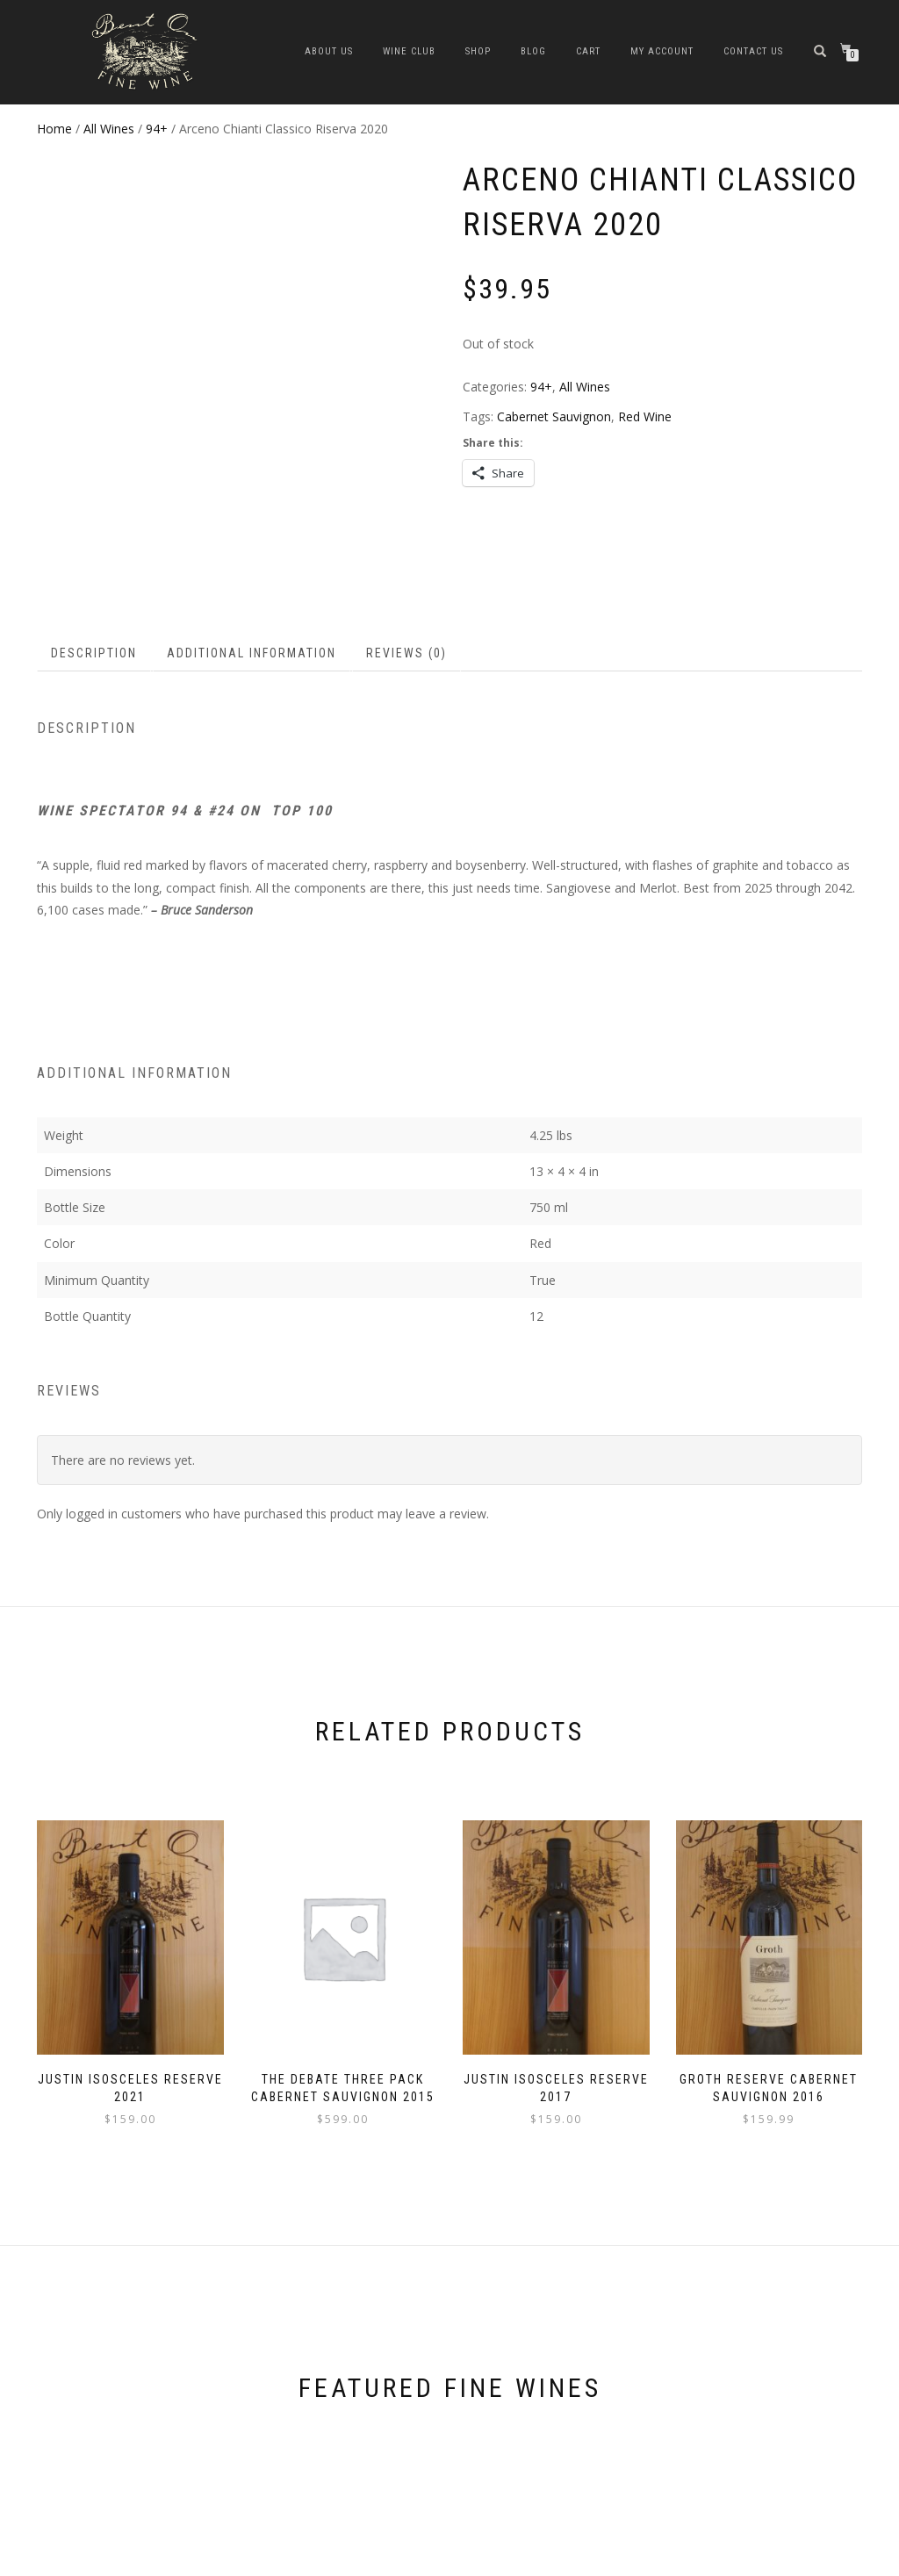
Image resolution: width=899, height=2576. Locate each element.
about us (329, 51)
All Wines (108, 128)
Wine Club (409, 51)
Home (54, 128)
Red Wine (645, 416)
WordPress (154, 2559)
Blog (533, 51)
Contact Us (753, 51)
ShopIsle (57, 2559)
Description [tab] (94, 605)
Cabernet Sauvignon (554, 416)
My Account (662, 51)
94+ (157, 128)
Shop (478, 51)
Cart (588, 51)
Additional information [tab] (251, 605)
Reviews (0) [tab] (406, 605)
